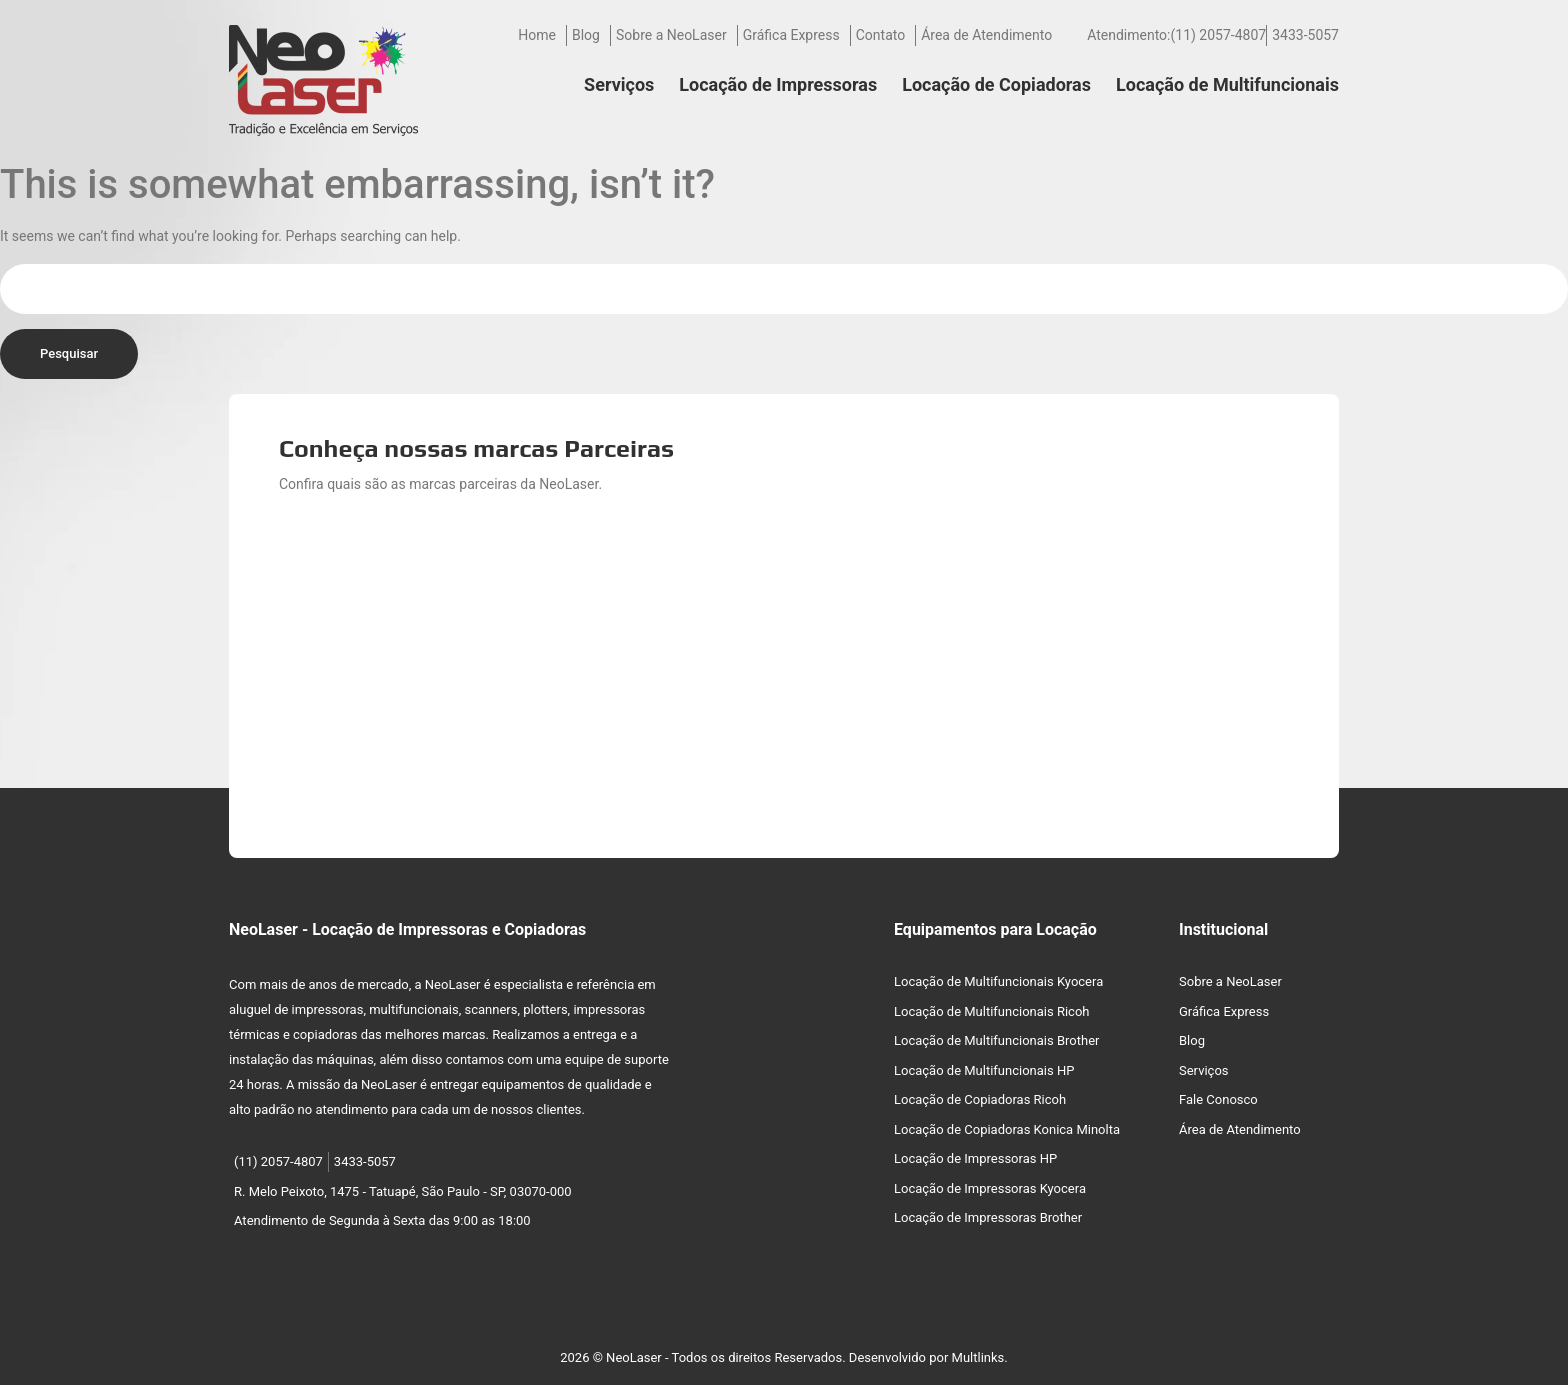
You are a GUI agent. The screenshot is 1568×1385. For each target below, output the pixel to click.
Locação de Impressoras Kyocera (990, 1188)
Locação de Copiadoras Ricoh (980, 1099)
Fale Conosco (1218, 1099)
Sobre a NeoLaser (671, 35)
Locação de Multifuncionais (1227, 84)
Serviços (619, 84)
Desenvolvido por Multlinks (927, 1357)
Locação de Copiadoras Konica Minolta (1007, 1129)
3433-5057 (1305, 35)
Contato (880, 35)
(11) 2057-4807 (1218, 35)
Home (537, 35)
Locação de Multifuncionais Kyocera (998, 981)
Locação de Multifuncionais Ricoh (992, 1011)
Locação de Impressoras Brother (988, 1217)
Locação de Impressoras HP (975, 1158)
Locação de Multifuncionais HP (984, 1070)
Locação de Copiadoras (996, 84)
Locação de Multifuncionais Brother (996, 1040)
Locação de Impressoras (778, 84)
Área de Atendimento (986, 35)
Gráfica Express (791, 35)
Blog (586, 35)
